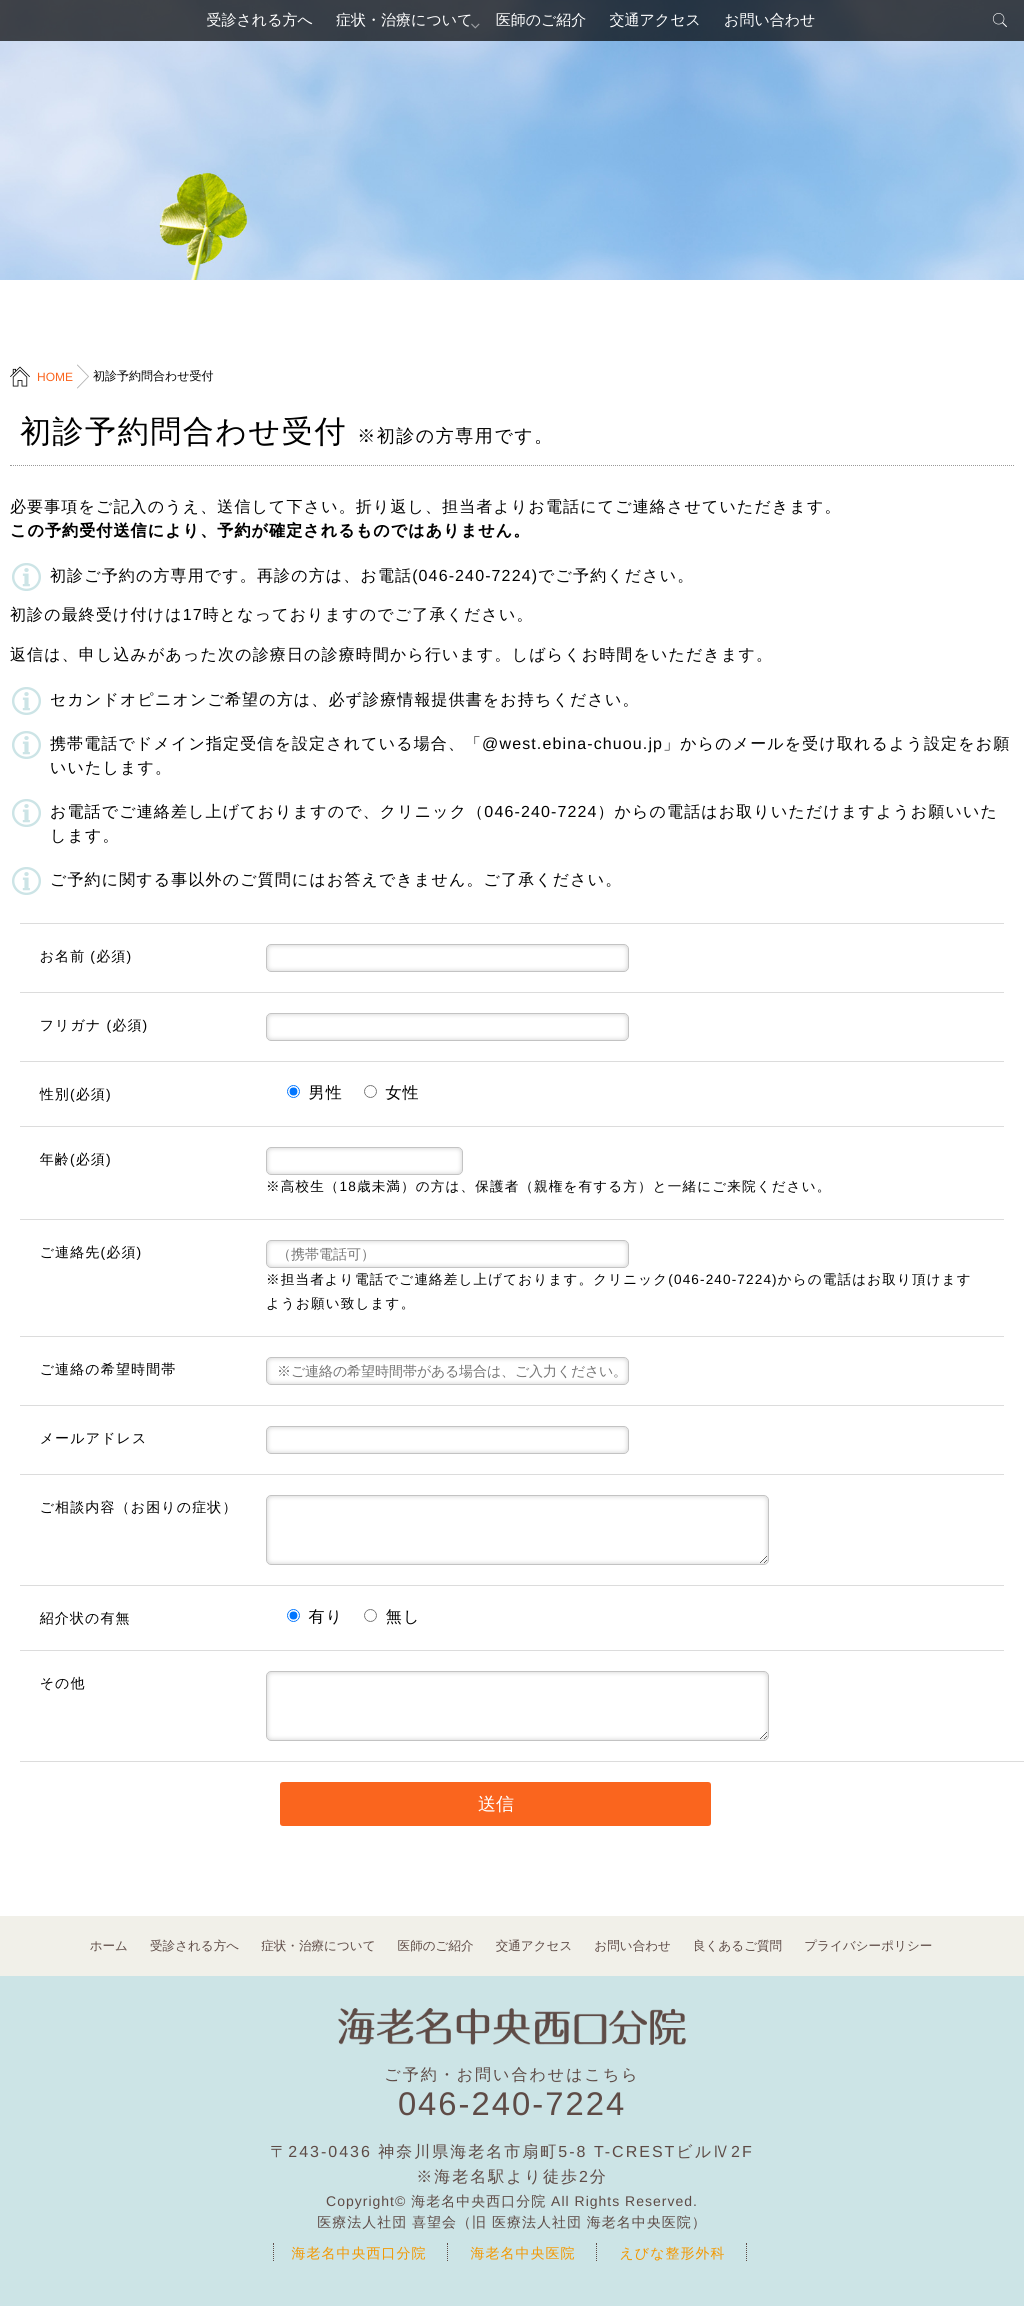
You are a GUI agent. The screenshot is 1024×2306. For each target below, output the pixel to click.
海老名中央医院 (523, 2253)
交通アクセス (663, 24)
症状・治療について (395, 24)
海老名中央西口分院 (359, 2253)
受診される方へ (242, 24)
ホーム (124, 1946)
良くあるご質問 (729, 1946)
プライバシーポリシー (855, 1946)
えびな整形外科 (673, 2253)
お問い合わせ (787, 24)
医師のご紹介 (541, 24)
